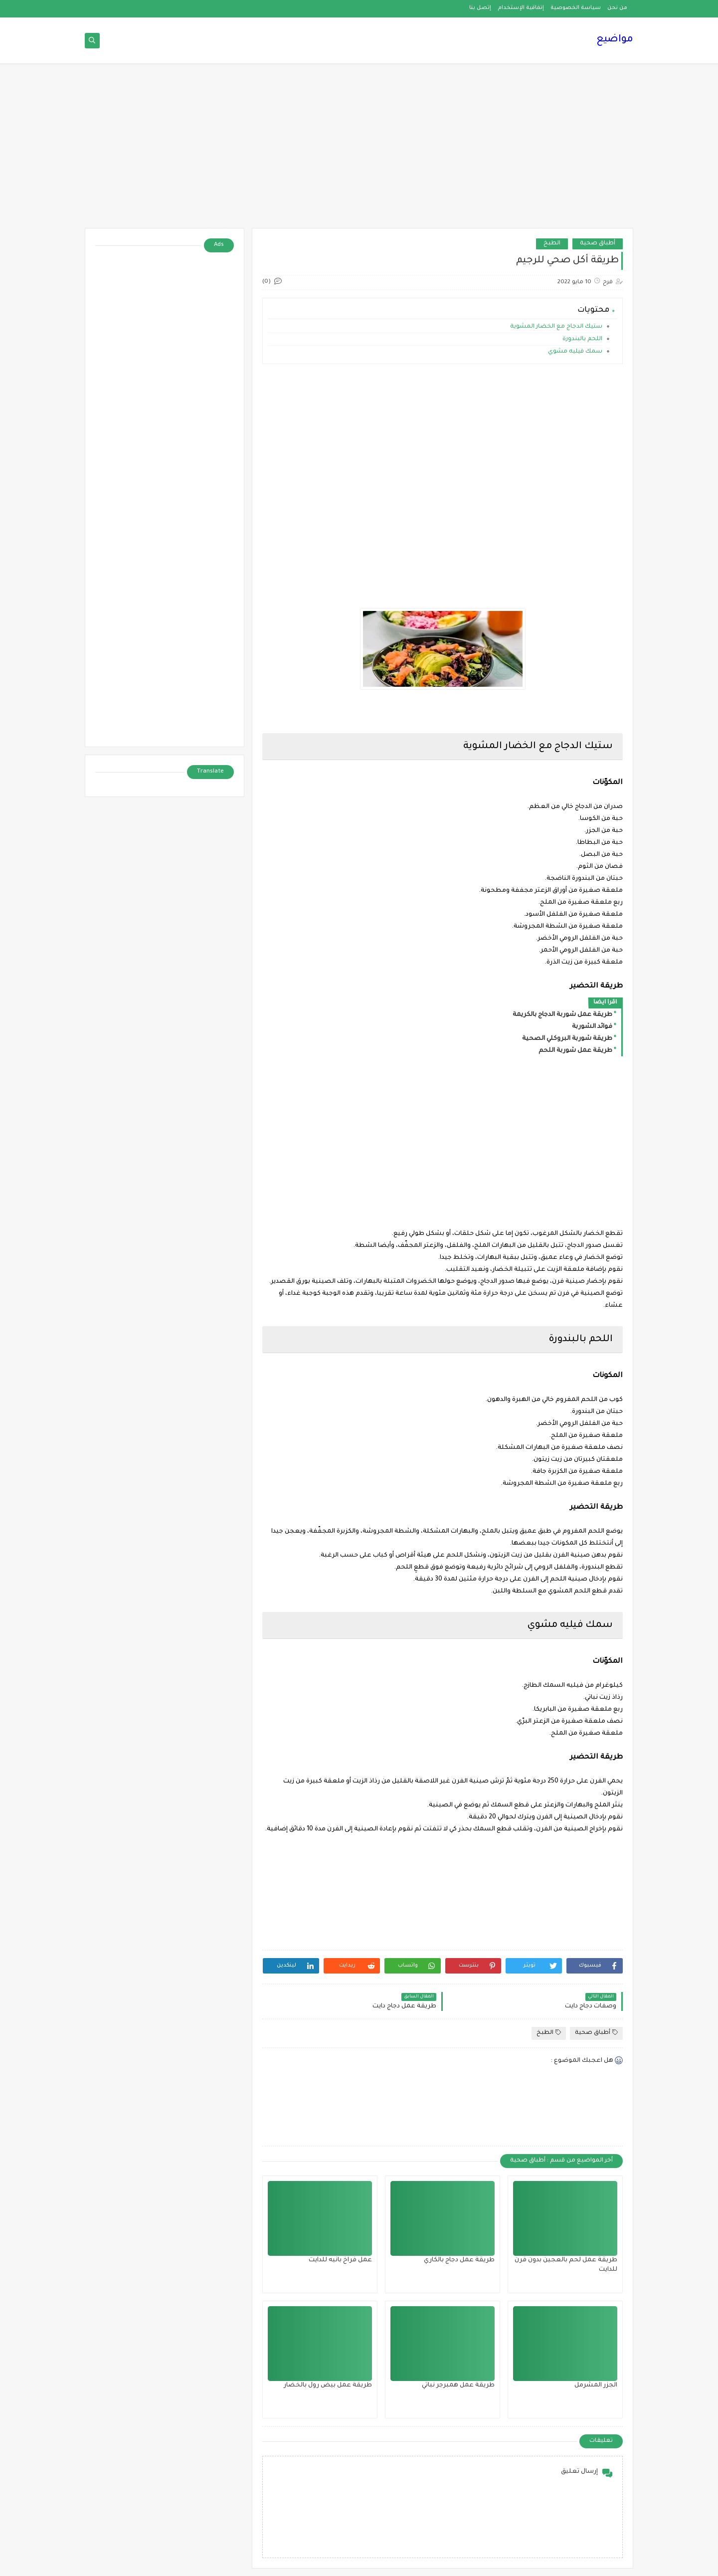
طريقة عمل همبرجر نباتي (458, 2385)
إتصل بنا (480, 8)
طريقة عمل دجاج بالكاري (459, 2260)
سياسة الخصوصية (575, 8)
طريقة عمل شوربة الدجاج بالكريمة (562, 1014)
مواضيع (614, 39)
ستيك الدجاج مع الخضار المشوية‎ (556, 327)
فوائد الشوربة (592, 1026)
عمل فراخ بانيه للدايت (340, 2260)
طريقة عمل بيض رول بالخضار (328, 2385)
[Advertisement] (359, 150)
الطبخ (551, 243)
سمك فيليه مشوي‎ (575, 352)
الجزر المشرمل (595, 2385)
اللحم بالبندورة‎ (582, 339)
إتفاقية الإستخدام (521, 8)
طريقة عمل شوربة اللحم (575, 1050)
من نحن (617, 8)
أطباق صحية (597, 243)
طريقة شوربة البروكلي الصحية (567, 1038)
